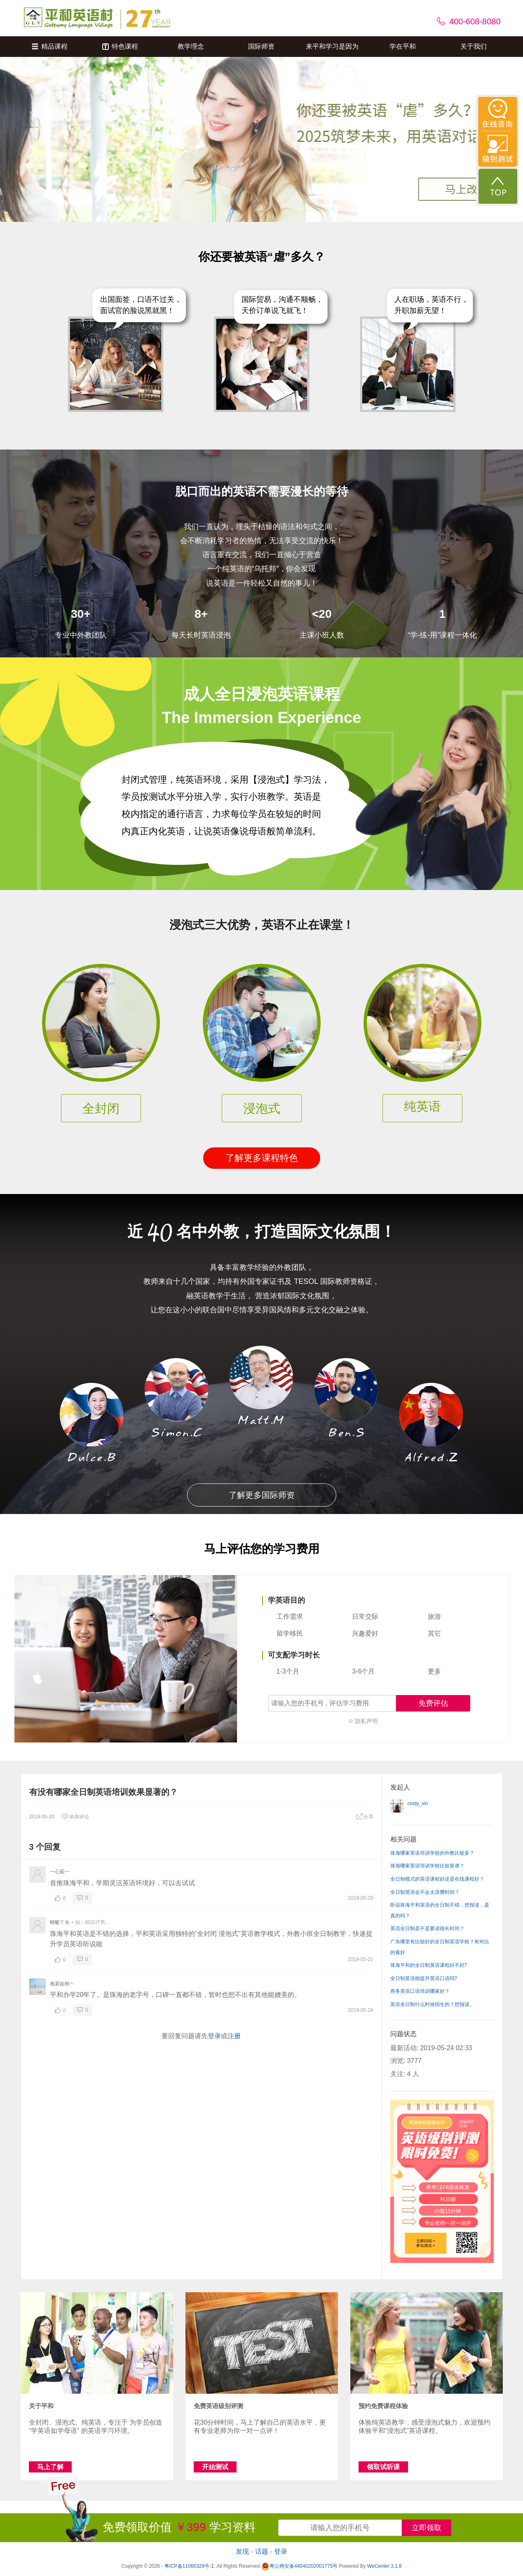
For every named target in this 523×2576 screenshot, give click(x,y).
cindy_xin (418, 1803)
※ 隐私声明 (363, 1721)
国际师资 (261, 46)
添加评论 (75, 1817)
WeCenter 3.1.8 (384, 2566)
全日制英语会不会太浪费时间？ (425, 1892)
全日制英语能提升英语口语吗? (423, 1978)
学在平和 (402, 46)
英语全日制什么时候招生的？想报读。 (432, 2004)
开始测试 (215, 2466)
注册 (234, 2035)
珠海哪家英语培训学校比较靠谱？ (427, 1866)
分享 (364, 1817)
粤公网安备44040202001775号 (299, 2566)
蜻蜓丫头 (60, 1922)
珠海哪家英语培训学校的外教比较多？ (432, 1853)
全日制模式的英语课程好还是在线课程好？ (437, 1879)
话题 (261, 2551)
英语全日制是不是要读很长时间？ (427, 1928)
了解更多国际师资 (262, 1495)
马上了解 (50, 2466)
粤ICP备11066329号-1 (189, 2566)
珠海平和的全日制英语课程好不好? (428, 1965)
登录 (214, 2035)
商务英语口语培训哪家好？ (420, 1991)
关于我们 (473, 46)
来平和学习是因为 (332, 46)
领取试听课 (383, 2466)
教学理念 (191, 46)
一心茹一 (60, 1871)
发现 (242, 2551)
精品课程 (50, 46)
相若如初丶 (62, 1984)
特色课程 (120, 46)
